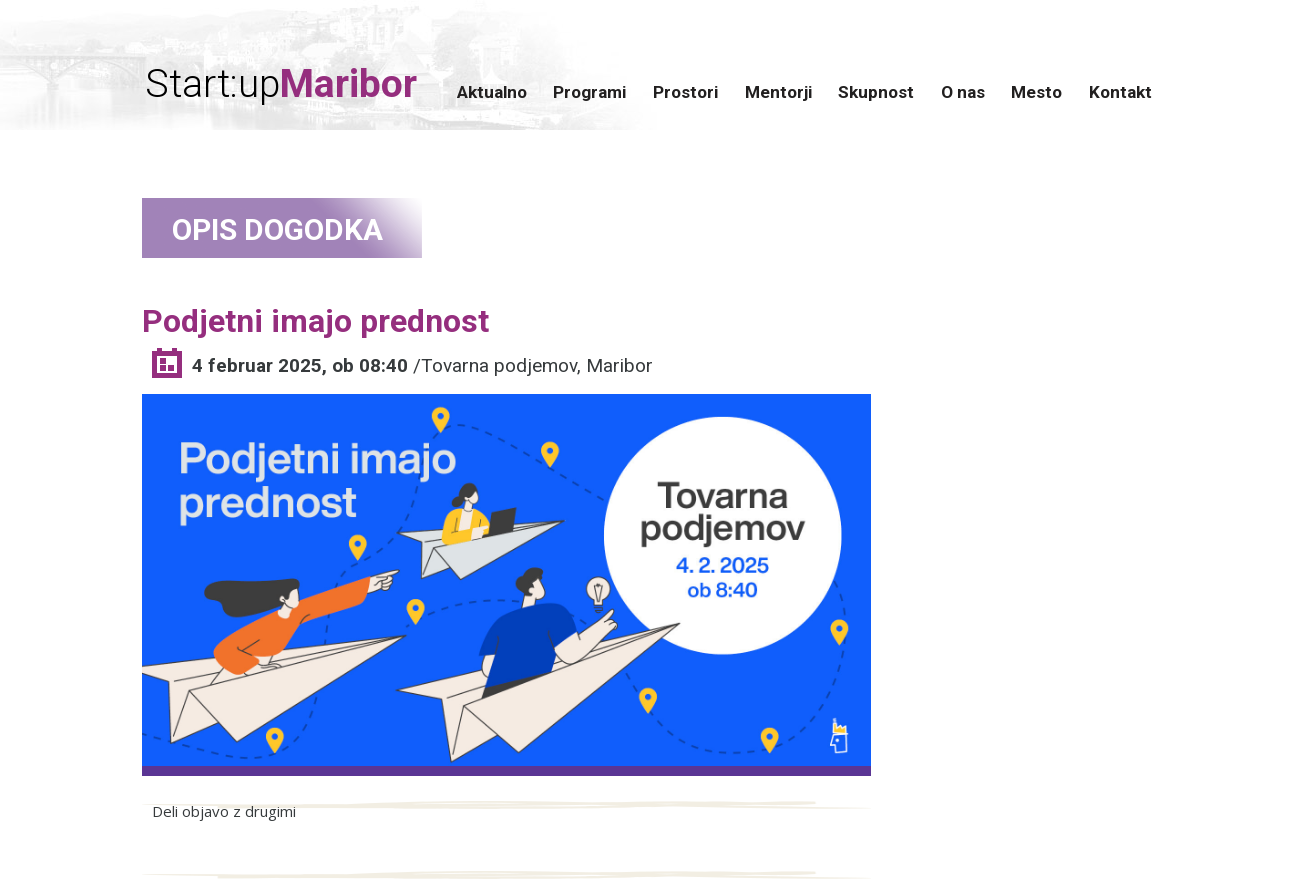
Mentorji (778, 92)
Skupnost (876, 92)
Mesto (1036, 92)
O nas (963, 92)
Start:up (281, 84)
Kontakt (1120, 92)
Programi (589, 92)
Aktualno (492, 92)
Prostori (685, 92)
